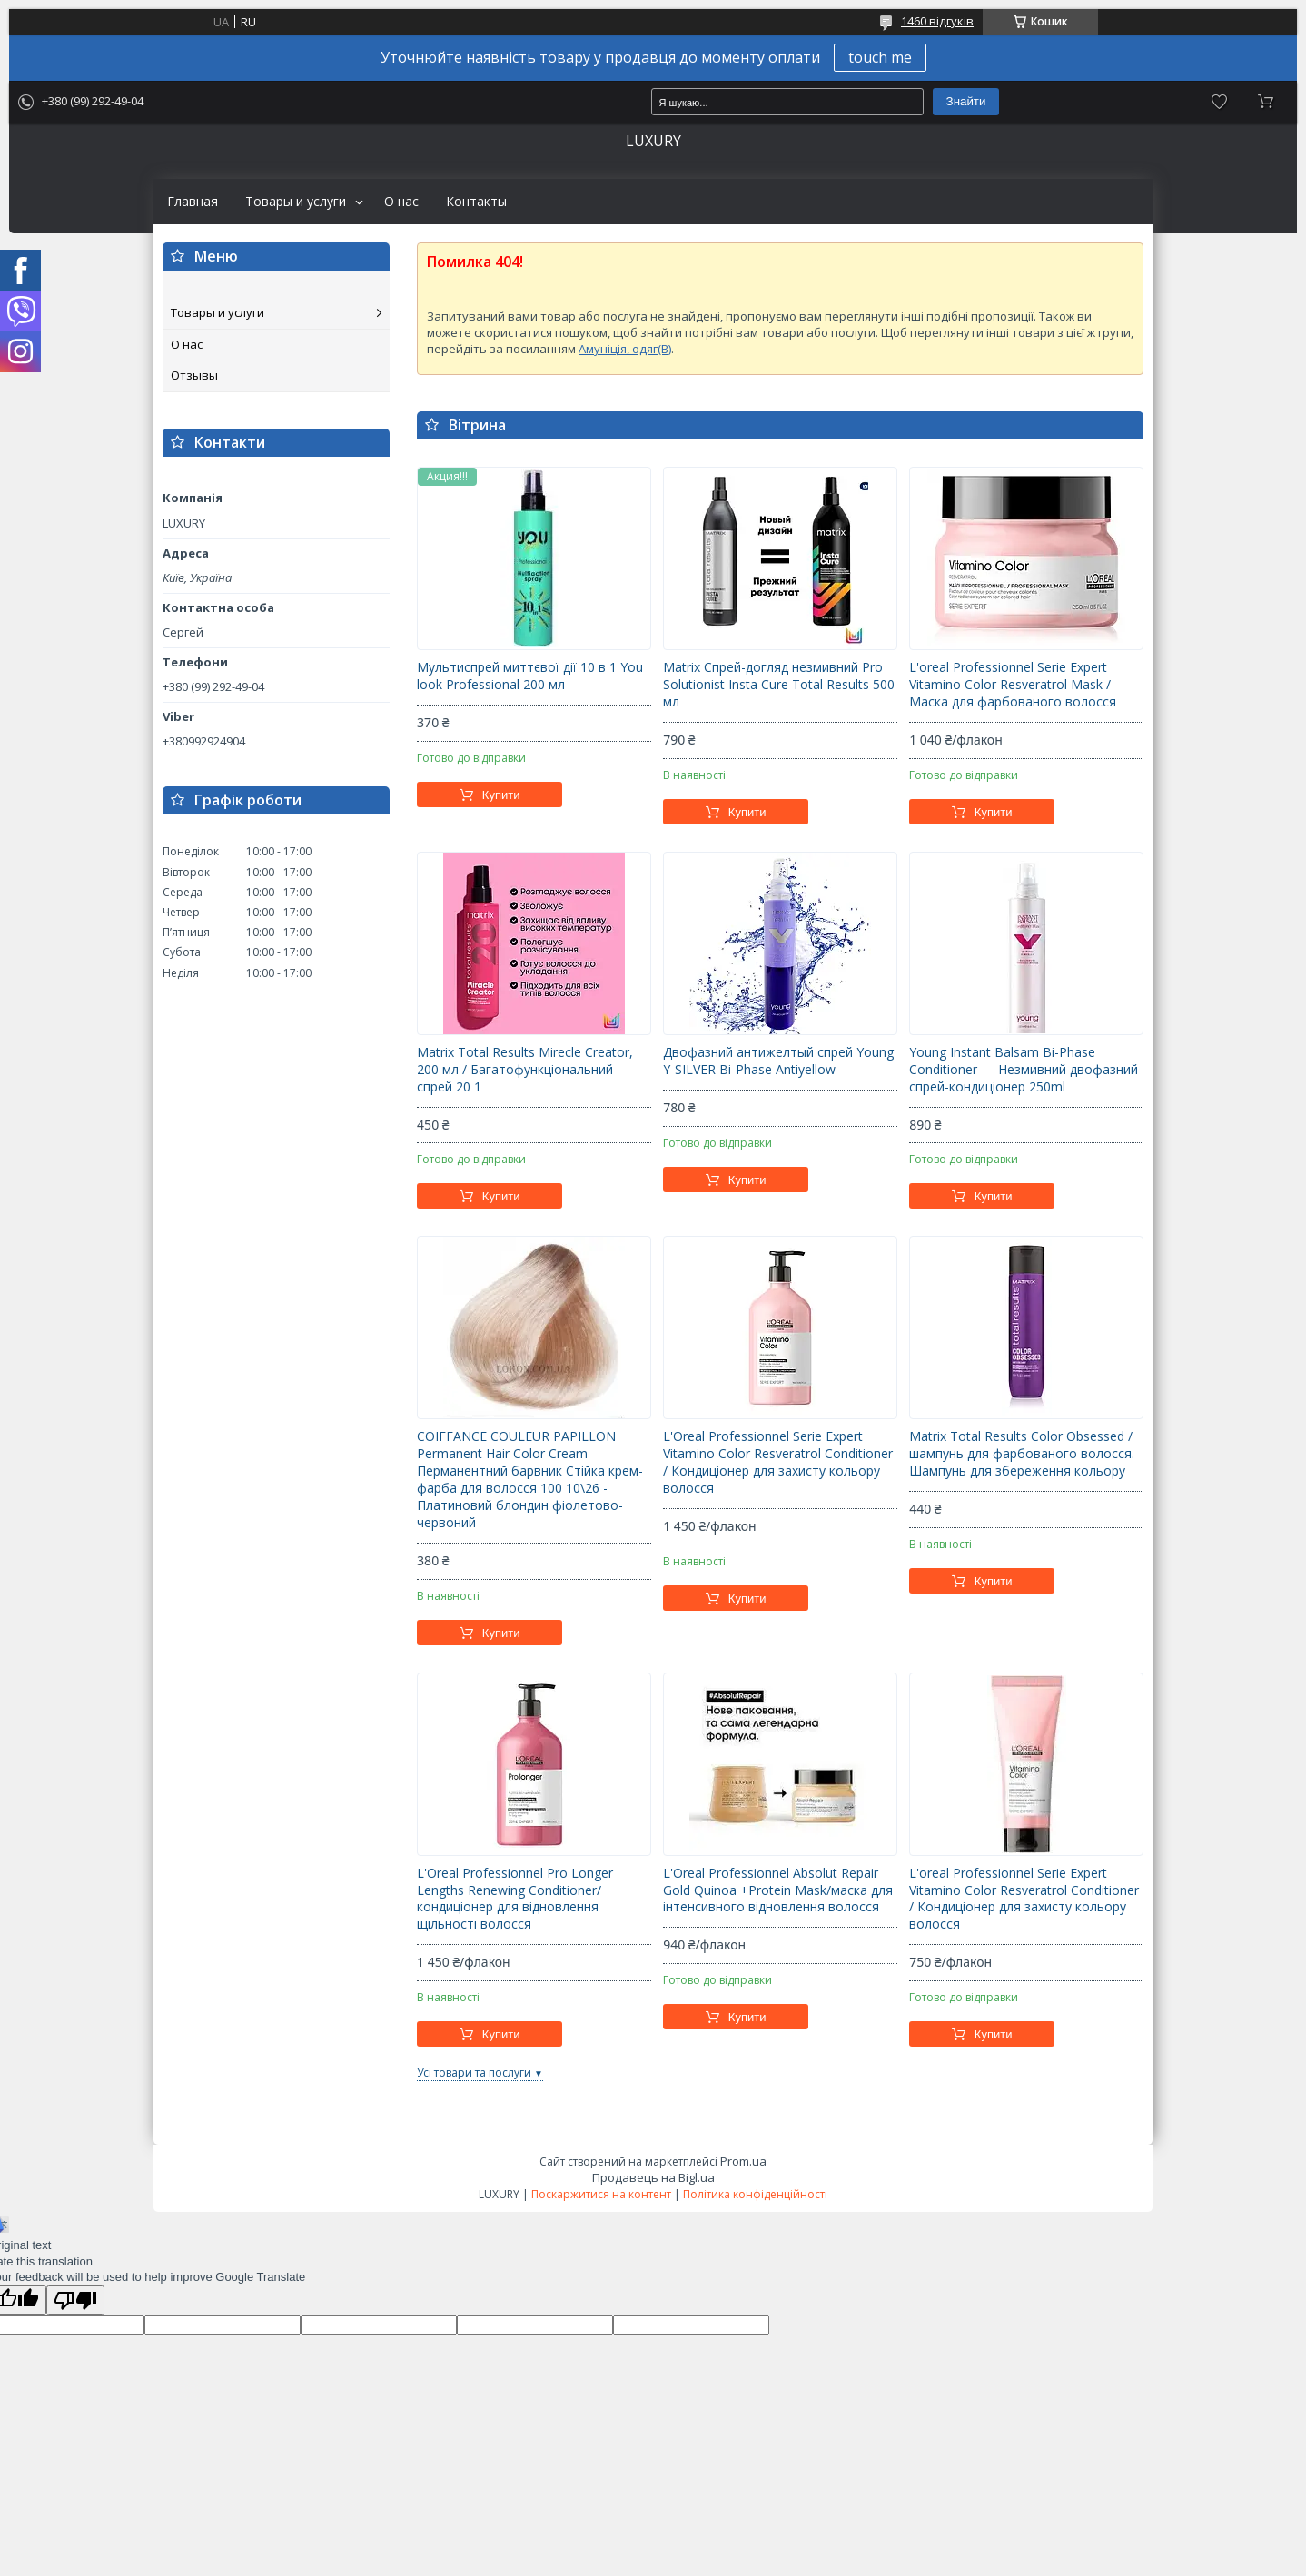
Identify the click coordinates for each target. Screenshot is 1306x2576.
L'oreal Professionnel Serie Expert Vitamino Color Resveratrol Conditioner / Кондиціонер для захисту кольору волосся (1024, 1899)
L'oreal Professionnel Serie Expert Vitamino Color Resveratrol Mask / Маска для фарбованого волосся (1012, 684)
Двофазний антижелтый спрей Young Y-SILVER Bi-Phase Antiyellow (778, 1061)
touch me (880, 57)
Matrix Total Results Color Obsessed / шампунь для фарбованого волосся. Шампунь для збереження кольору (1021, 1453)
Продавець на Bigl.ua (653, 2177)
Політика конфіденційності (755, 2194)
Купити (501, 795)
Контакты (476, 201)
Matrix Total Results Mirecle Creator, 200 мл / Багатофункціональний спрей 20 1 (525, 1069)
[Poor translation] (75, 2300)
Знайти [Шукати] (966, 101)
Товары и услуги (295, 201)
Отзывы (194, 375)
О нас (401, 201)
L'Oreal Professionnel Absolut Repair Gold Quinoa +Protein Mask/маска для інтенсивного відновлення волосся (778, 1890)
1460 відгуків (937, 21)
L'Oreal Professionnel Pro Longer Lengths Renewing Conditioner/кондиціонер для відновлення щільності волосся (515, 1899)
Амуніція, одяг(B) (625, 349)
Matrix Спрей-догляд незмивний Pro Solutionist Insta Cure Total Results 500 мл (779, 684)
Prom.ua (743, 2161)
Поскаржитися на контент (601, 2194)
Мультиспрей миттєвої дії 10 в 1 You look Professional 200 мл (530, 676)
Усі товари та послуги (474, 2072)
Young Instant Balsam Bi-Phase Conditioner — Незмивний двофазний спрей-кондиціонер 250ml (1023, 1069)
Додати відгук (1219, 101)
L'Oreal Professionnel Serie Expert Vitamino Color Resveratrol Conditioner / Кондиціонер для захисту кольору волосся (778, 1462)
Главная (192, 201)
